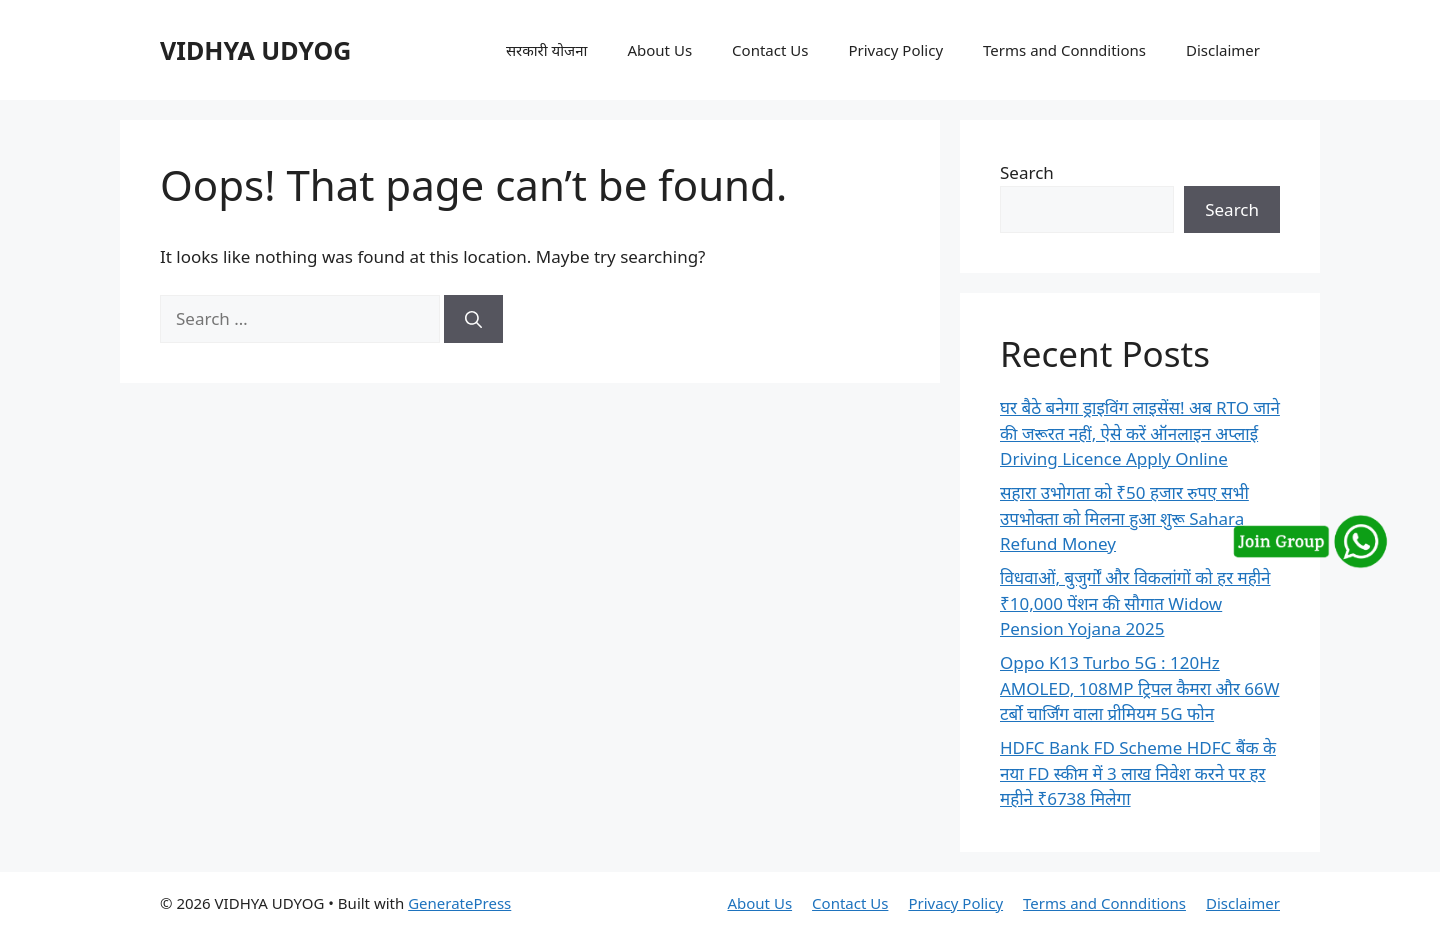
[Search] (473, 319)
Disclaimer (1223, 50)
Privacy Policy (895, 50)
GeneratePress (459, 903)
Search (1027, 172)
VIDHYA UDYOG (255, 50)
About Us (659, 50)
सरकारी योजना (547, 50)
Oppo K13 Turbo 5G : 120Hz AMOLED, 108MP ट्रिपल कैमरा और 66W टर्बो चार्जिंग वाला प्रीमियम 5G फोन (1140, 688)
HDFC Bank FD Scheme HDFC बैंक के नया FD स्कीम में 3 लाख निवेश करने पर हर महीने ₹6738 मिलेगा (1138, 773)
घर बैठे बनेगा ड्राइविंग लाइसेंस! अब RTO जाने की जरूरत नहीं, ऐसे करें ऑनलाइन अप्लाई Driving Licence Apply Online (1140, 433)
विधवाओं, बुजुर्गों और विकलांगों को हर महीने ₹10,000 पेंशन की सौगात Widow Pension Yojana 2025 (1135, 603)
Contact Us (770, 50)
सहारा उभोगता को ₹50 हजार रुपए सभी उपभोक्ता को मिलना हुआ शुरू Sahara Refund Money (1124, 518)
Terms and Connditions (1064, 50)
